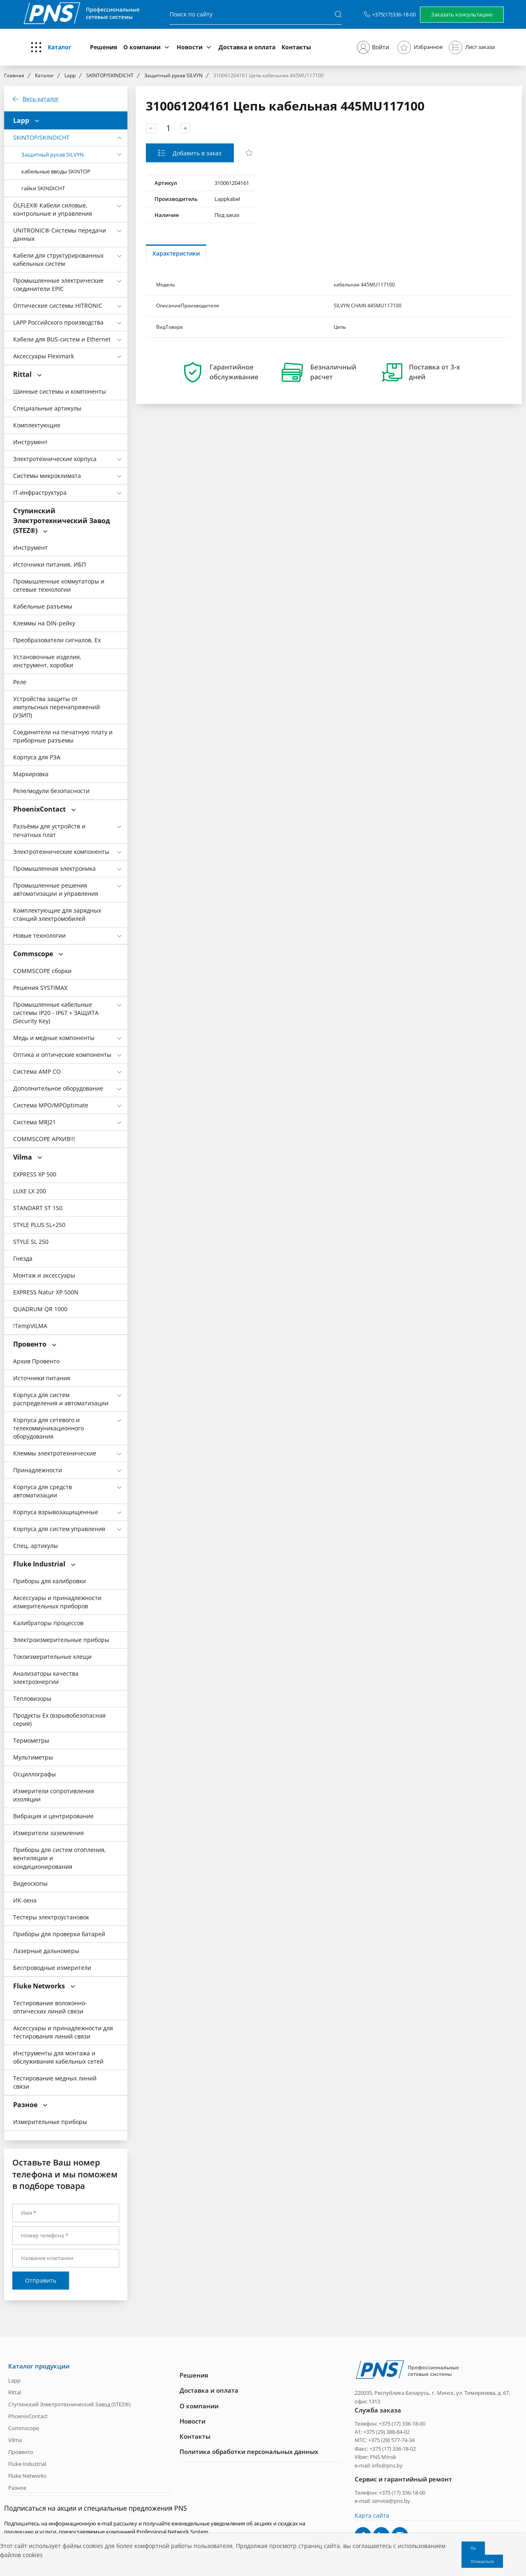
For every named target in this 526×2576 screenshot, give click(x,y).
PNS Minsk (383, 2457)
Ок (473, 2548)
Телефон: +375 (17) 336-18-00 (390, 2423)
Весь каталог (41, 99)
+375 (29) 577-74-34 (391, 2440)
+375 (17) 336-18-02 (392, 2448)
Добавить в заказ (196, 153)
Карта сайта (372, 2515)
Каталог (60, 47)
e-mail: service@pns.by (382, 2501)
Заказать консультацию (462, 14)
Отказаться (482, 2561)
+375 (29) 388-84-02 (386, 2431)
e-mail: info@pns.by (379, 2465)
